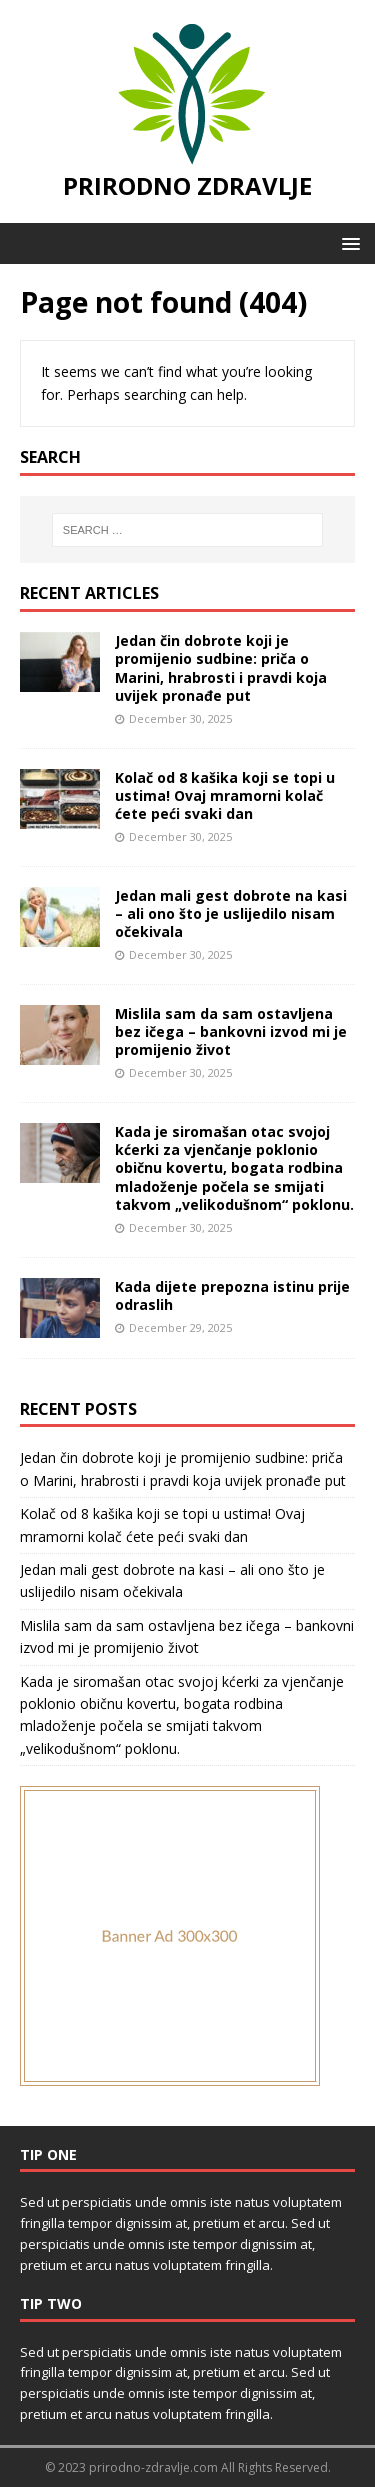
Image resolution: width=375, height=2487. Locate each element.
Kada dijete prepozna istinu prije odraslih (232, 1295)
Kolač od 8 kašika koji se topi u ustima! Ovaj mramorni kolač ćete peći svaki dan (225, 795)
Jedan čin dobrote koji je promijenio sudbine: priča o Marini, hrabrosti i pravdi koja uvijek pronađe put (221, 668)
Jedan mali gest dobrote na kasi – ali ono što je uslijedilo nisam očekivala (231, 913)
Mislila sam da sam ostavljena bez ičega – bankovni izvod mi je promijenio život (231, 1031)
